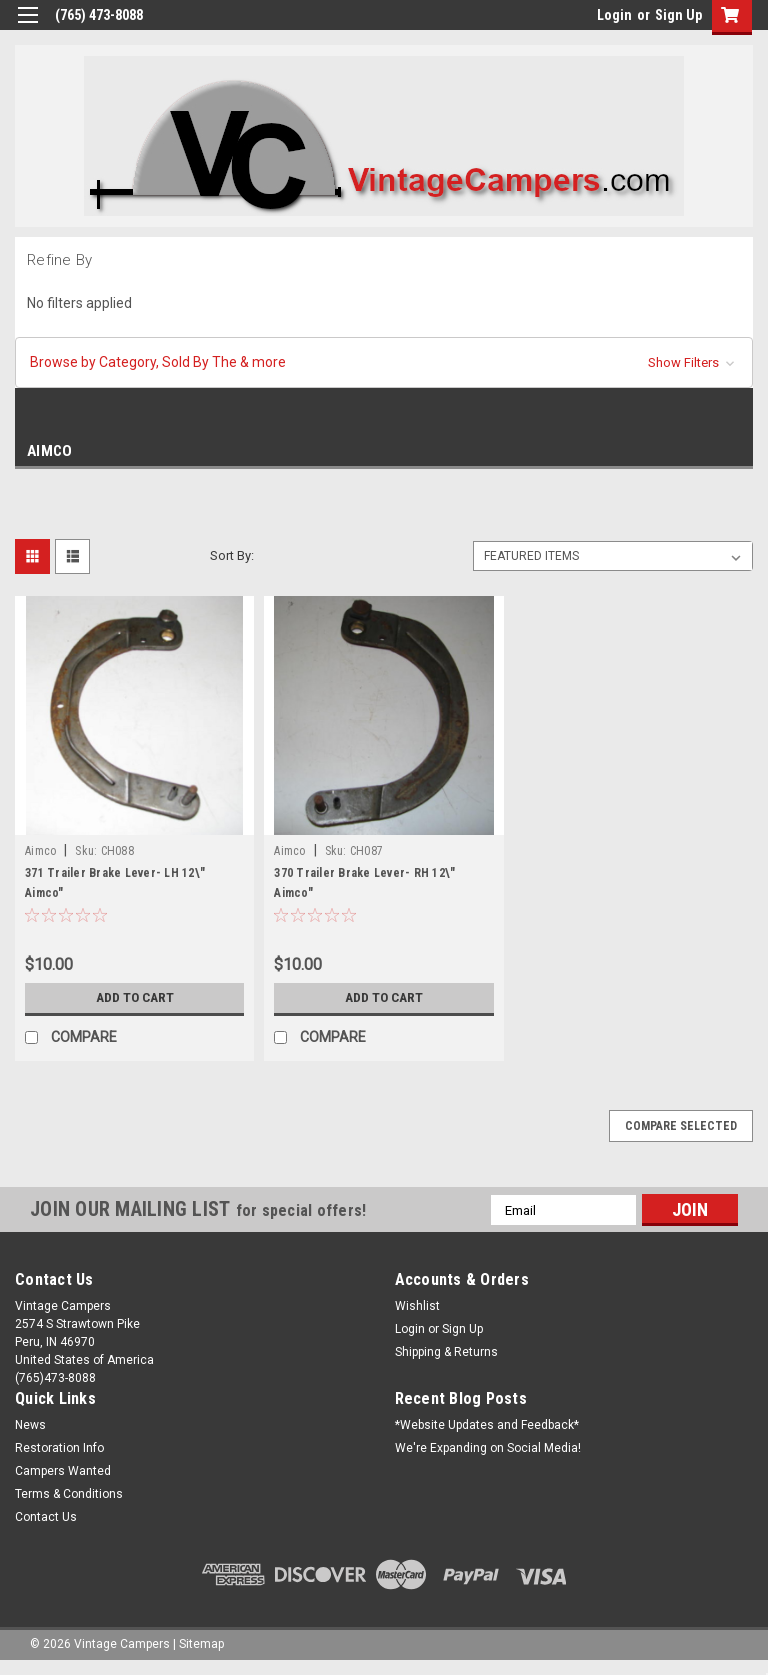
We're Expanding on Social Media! (488, 1448)
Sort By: (232, 555)
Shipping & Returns (446, 1352)
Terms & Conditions (69, 1494)
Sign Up (678, 15)
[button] (384, 362)
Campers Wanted (63, 1471)
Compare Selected (681, 1126)
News (30, 1425)
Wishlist (417, 1306)
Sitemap (201, 1644)
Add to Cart (134, 998)
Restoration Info (59, 1448)
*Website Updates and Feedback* (487, 1425)
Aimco (40, 851)
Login (614, 15)
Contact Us (46, 1517)
